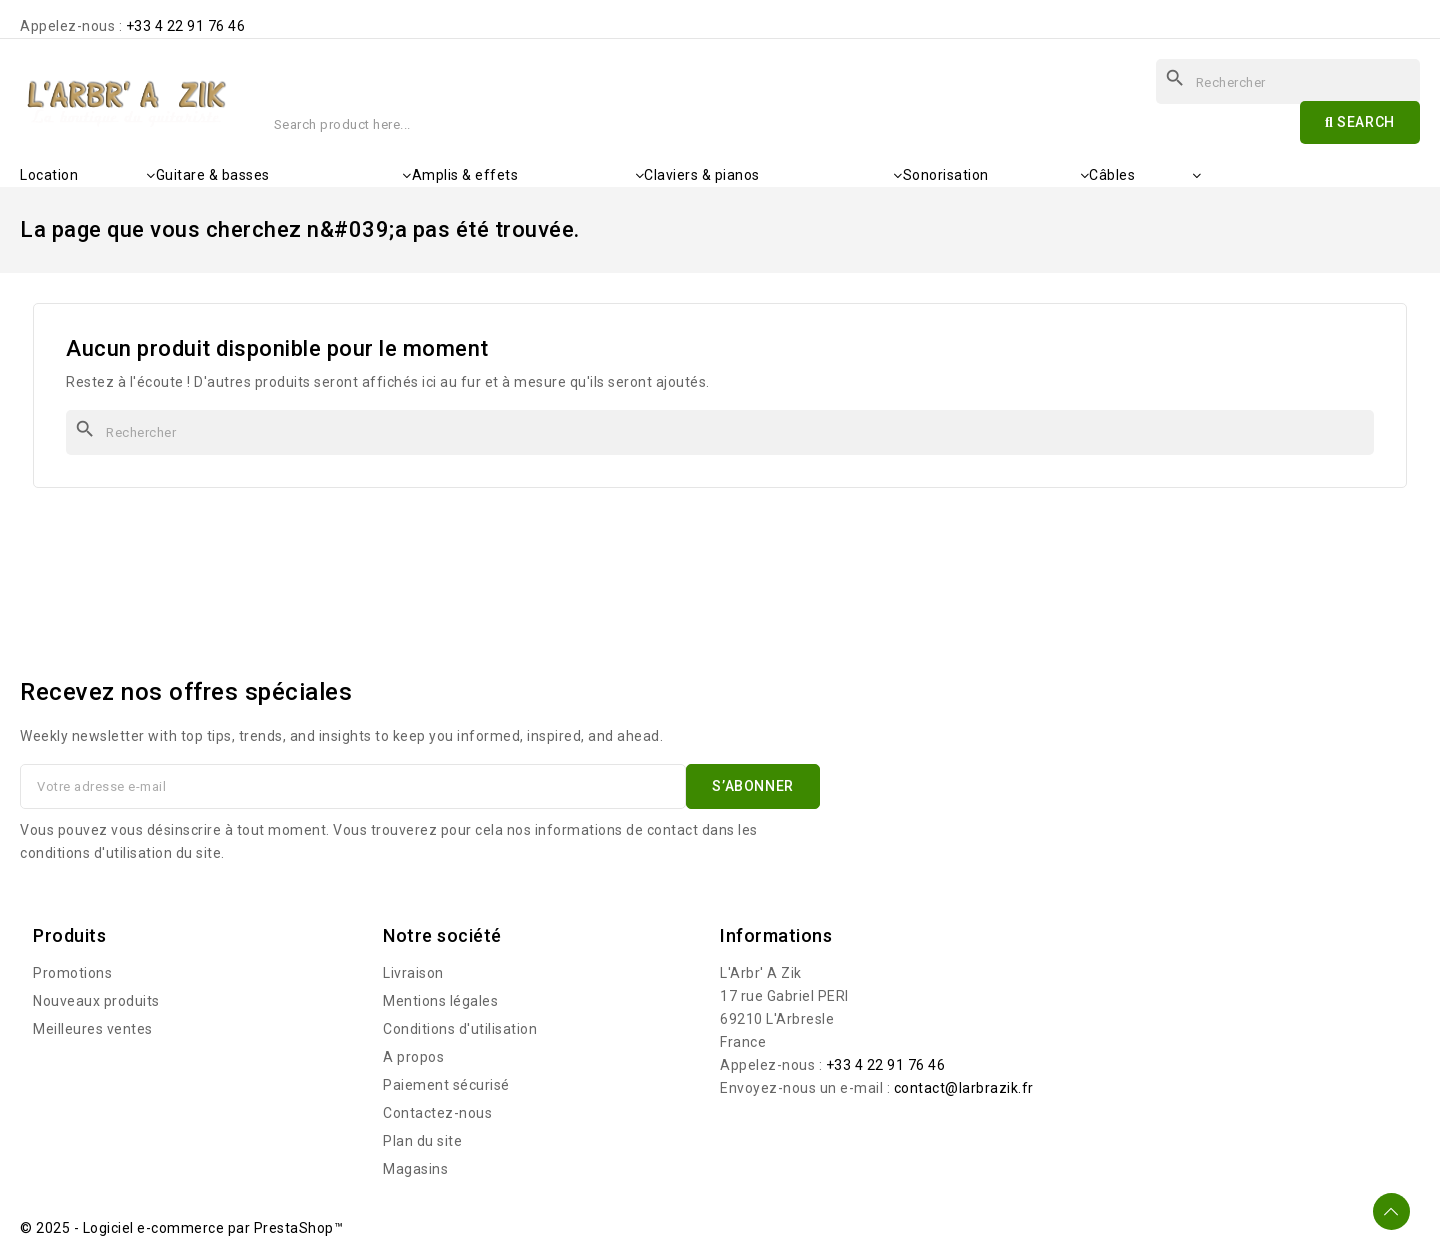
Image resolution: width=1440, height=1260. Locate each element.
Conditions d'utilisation (460, 1029)
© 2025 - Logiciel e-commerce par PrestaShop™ (181, 1228)
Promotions (72, 973)
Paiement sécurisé (446, 1085)
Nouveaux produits (96, 1001)
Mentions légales (440, 1001)
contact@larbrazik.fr (964, 1088)
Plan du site (422, 1141)
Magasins (415, 1169)
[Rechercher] (720, 432)
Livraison (413, 973)
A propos (413, 1057)
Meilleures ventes (93, 1029)
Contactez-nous (437, 1113)
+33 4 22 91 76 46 (186, 26)
